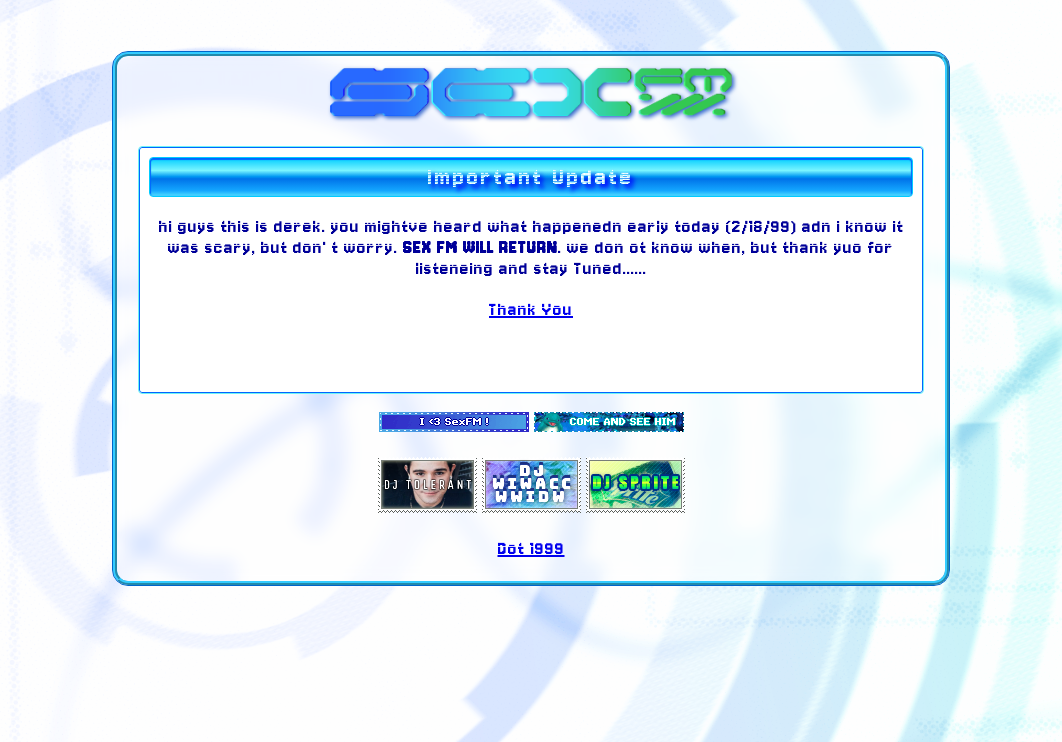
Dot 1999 (531, 548)
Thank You (531, 309)
